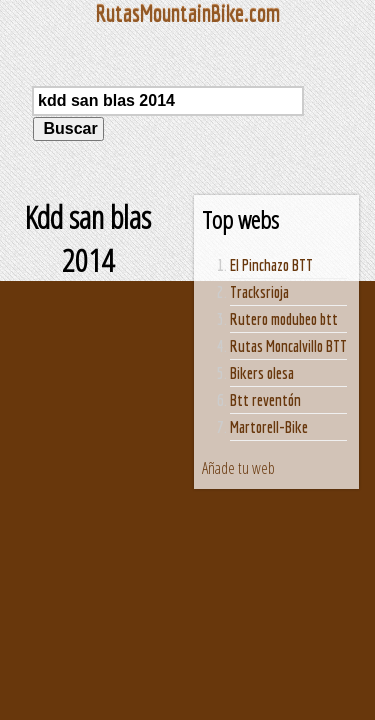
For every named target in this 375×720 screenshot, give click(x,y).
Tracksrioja (259, 292)
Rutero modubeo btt (284, 319)
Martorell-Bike (269, 427)
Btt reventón (265, 400)
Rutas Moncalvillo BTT (288, 346)
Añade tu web (238, 468)
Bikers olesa (262, 373)
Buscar (68, 128)
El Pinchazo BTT (271, 265)
